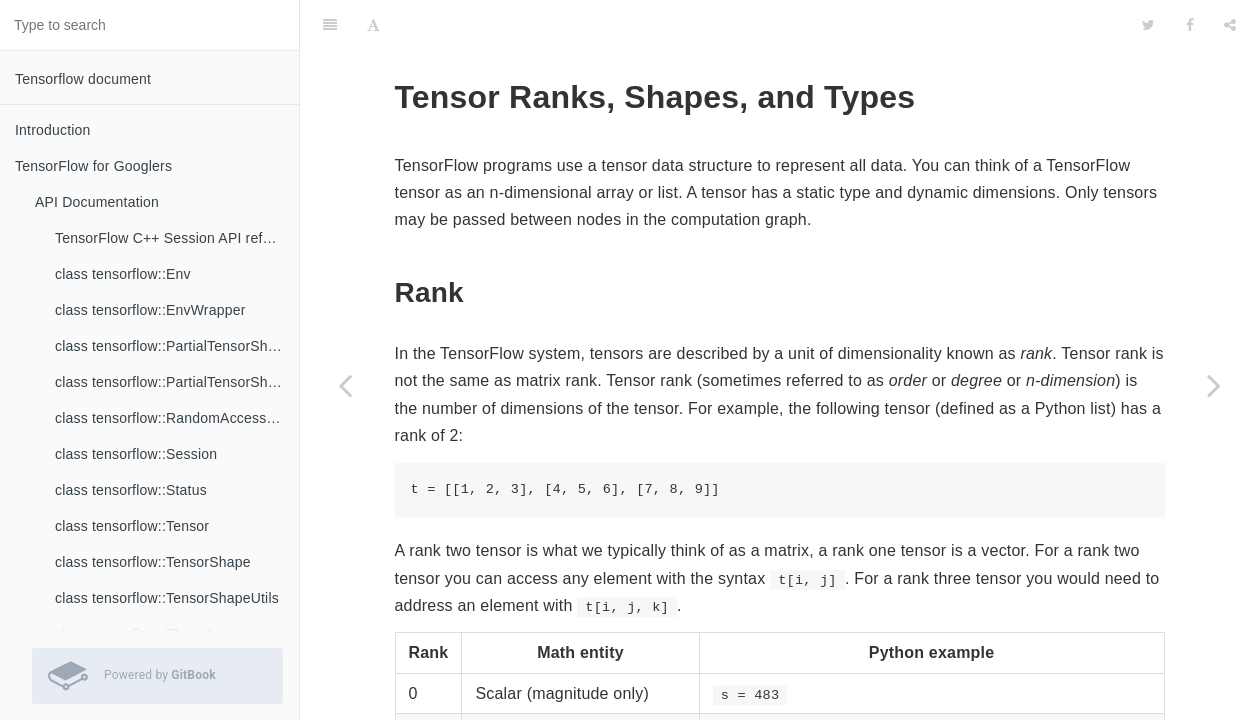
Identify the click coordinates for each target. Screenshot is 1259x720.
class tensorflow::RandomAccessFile (172, 418)
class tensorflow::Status (131, 490)
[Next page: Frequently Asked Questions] (1214, 385)
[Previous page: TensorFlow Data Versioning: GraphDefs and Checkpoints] (345, 385)
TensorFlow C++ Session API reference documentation (177, 238)
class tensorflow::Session (136, 454)
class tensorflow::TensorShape (153, 562)
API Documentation (97, 202)
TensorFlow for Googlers (93, 166)
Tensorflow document (83, 79)
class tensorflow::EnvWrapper (150, 310)
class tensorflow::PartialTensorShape (173, 346)
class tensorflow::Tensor (132, 526)
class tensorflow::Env (123, 274)
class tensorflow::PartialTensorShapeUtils (177, 382)
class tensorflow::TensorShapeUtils (167, 598)
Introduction (53, 130)
